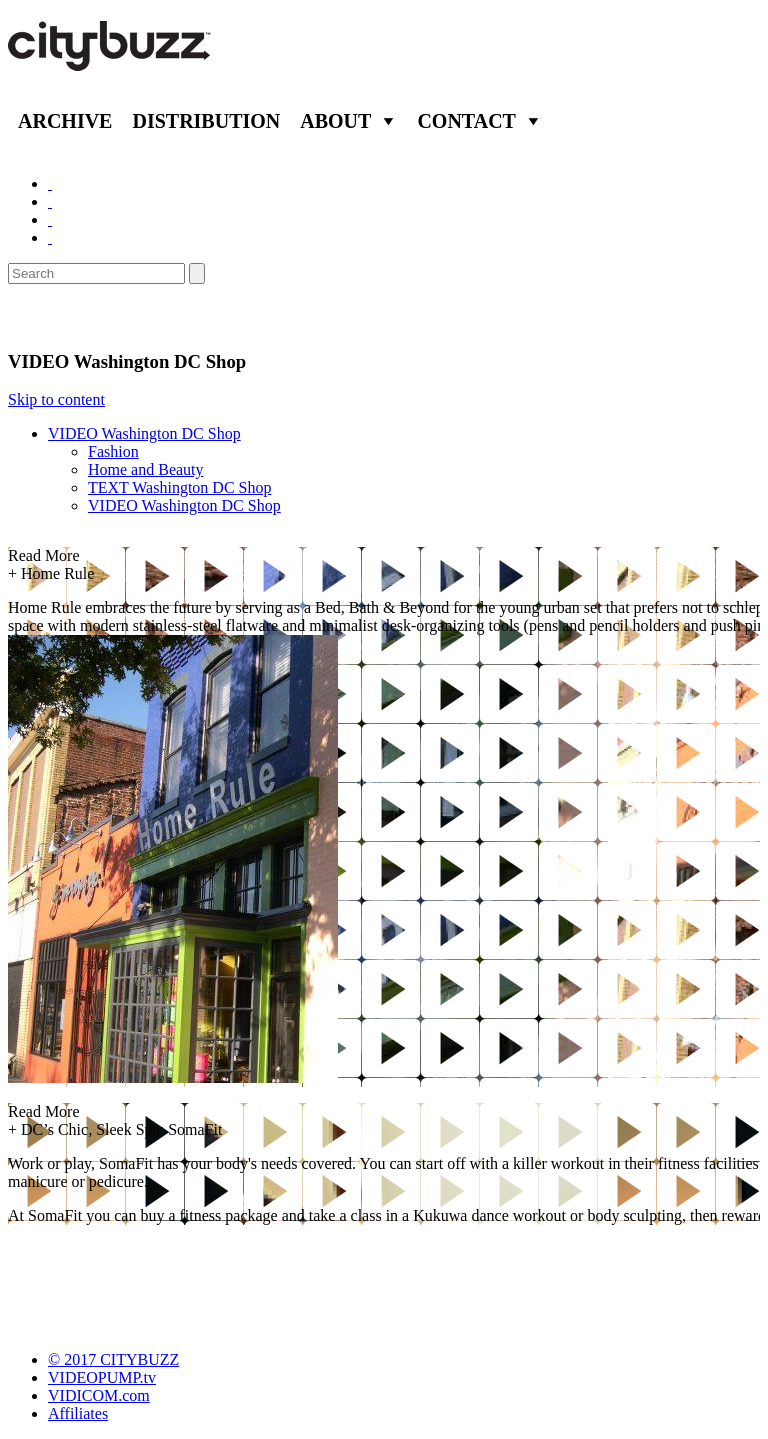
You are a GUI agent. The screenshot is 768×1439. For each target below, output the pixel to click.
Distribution (206, 121)
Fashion (113, 451)
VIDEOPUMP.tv (102, 1377)
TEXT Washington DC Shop (179, 487)
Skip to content (56, 399)
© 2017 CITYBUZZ (113, 1359)
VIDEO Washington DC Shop (144, 433)
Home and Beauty (146, 469)
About (335, 121)
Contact (466, 121)
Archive (65, 121)
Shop (34, 317)
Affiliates (78, 1413)
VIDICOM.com (99, 1395)
